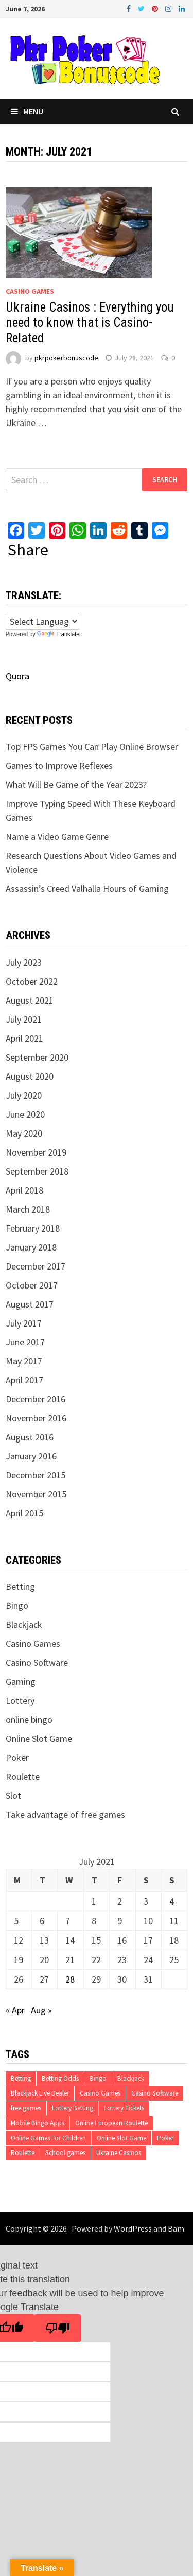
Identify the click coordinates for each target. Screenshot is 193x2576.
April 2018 (24, 1190)
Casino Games (30, 291)
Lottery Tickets (124, 2108)
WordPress (133, 2228)
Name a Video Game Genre (57, 836)
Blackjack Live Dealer (40, 2093)
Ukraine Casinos (118, 2152)
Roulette (23, 1776)
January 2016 (31, 1456)
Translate (58, 634)
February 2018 (33, 1228)
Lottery (20, 1700)
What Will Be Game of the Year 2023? (76, 785)
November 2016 (36, 1418)
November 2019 (36, 1152)
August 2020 (30, 1076)
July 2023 (24, 962)
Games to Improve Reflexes (59, 766)
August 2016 (30, 1437)
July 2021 (24, 1019)
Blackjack (24, 1624)
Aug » (41, 2010)
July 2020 (24, 1095)
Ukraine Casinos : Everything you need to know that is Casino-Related (90, 322)
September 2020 (37, 1057)
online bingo (29, 1719)
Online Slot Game (39, 1738)
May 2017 (24, 1361)
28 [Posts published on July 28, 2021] (70, 1979)
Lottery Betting (72, 2108)
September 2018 (37, 1171)
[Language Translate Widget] (42, 621)
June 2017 (25, 1342)
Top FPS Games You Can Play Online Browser (92, 747)
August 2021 (30, 1000)
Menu (27, 111)
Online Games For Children (48, 2137)
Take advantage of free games (65, 1814)
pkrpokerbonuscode (66, 357)
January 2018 (31, 1247)
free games (26, 2108)
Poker (17, 1757)
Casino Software (37, 1662)
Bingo (17, 1605)
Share (28, 550)
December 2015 (35, 1475)
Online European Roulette (111, 2123)
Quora (17, 676)
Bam (176, 2228)
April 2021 (24, 1038)
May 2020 (24, 1133)
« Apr (15, 2010)
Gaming (21, 1681)
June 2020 (25, 1114)
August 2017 (30, 1304)
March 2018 (28, 1209)
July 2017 (24, 1323)
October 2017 (32, 1285)
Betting (20, 1586)
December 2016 (35, 1399)
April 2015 (24, 1513)
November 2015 (36, 1494)
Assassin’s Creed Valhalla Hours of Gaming (87, 888)
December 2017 (35, 1266)
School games (65, 2152)
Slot (13, 1795)
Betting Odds (60, 2078)
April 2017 (24, 1380)
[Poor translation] (57, 2328)
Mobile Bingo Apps (37, 2123)
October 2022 (32, 981)
